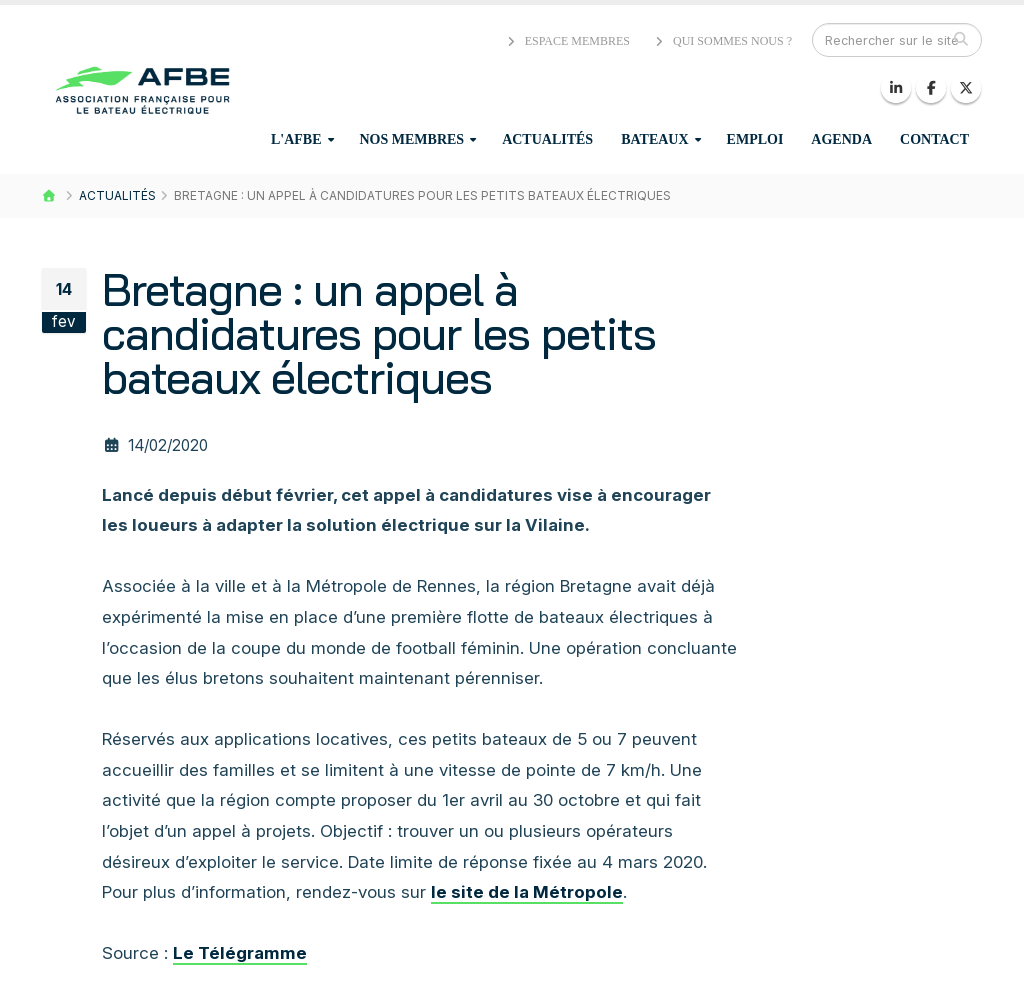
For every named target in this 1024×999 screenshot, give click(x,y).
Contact (934, 139)
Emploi (755, 139)
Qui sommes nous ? (722, 41)
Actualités (547, 139)
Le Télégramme (240, 953)
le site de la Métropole (527, 892)
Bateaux (654, 139)
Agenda (841, 139)
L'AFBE (296, 139)
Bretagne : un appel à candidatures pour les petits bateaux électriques (379, 333)
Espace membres (567, 41)
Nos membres (412, 139)
